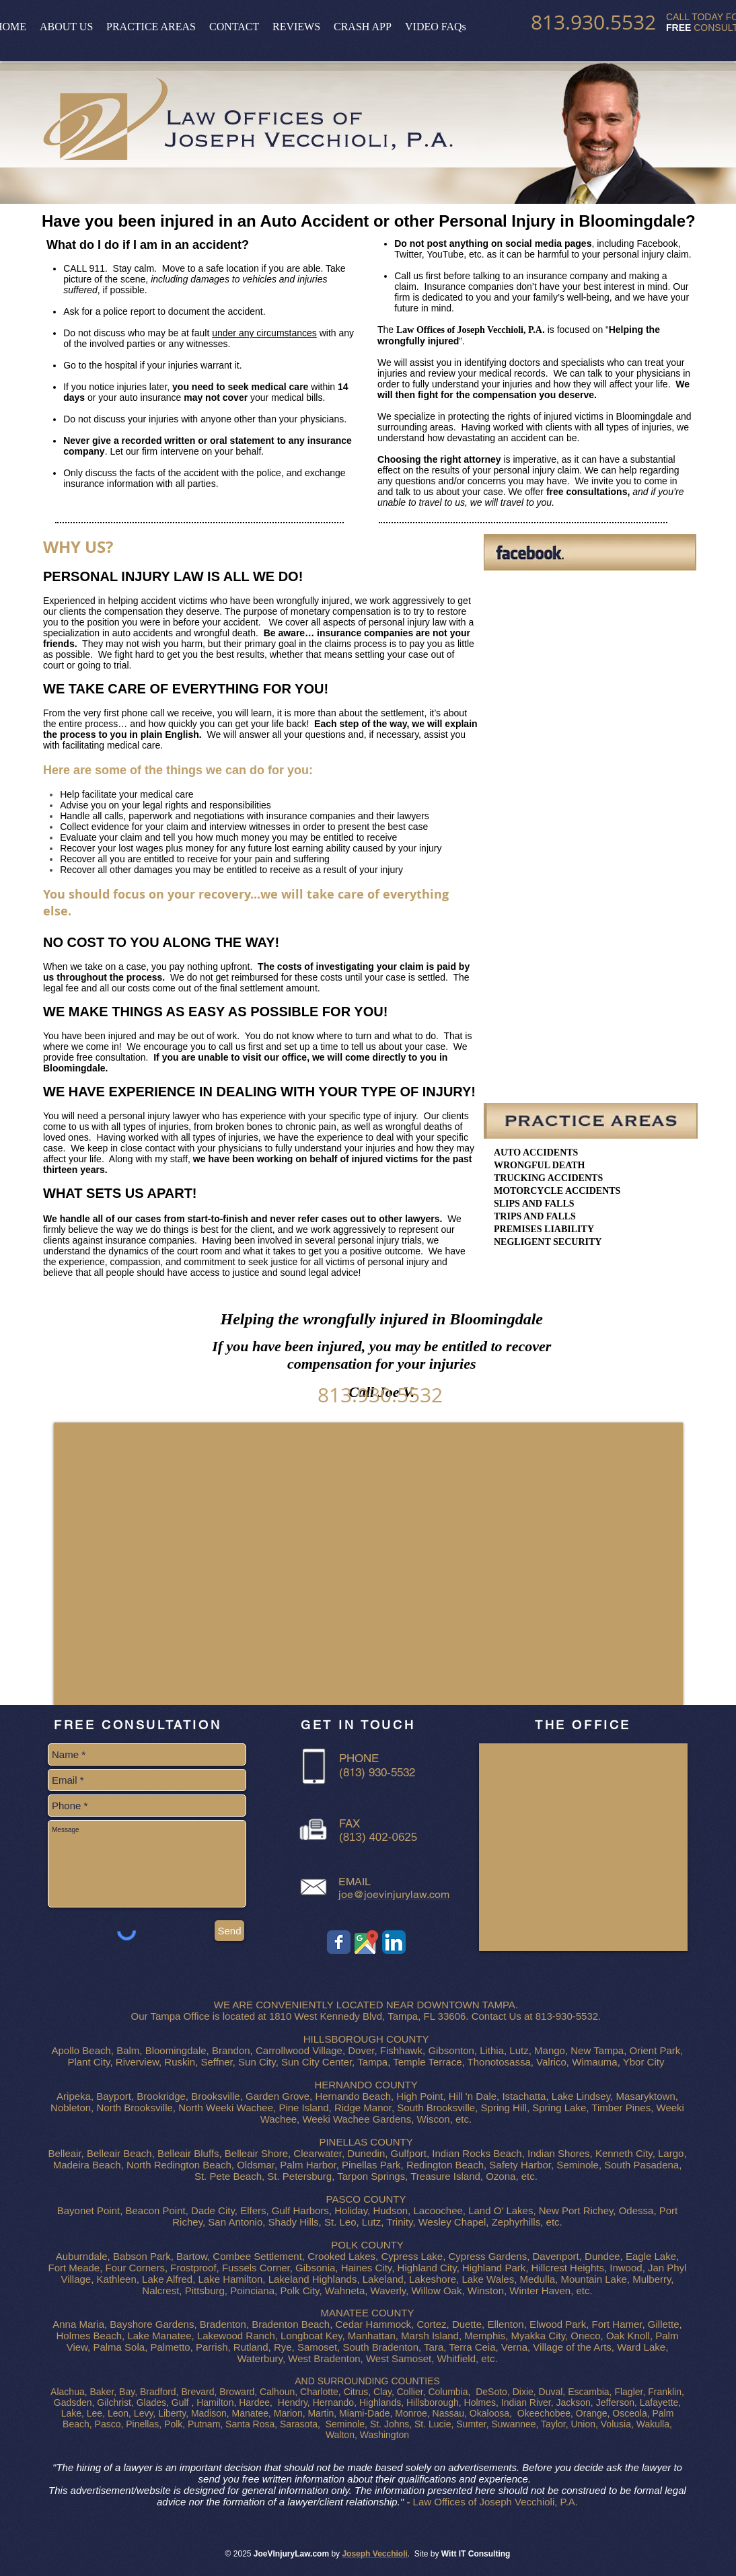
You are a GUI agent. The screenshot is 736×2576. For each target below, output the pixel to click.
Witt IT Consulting (476, 2554)
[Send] (229, 1930)
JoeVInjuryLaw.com (291, 2554)
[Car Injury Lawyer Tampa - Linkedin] (394, 1942)
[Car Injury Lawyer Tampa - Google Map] (366, 1942)
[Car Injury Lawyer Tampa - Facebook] (339, 1942)
